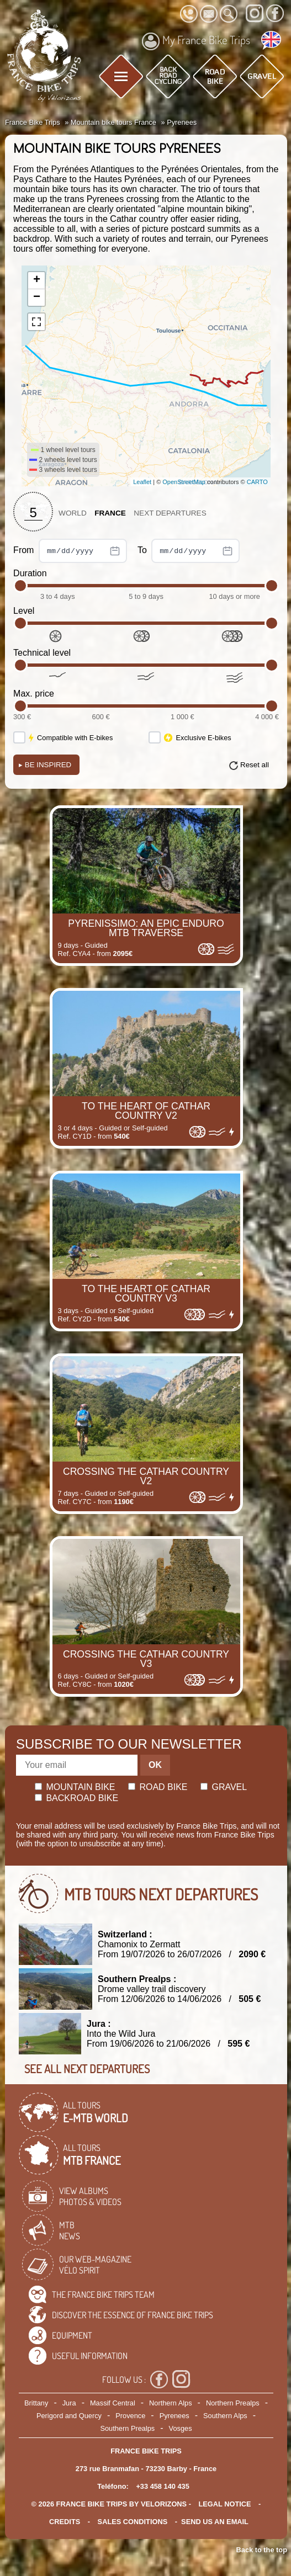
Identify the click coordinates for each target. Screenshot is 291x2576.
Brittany (36, 2403)
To (188, 551)
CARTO (257, 482)
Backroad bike (76, 1798)
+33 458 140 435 (162, 2486)
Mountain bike (75, 1787)
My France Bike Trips (196, 41)
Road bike (158, 1787)
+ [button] (36, 280)
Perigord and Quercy (69, 2416)
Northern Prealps (233, 2403)
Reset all (254, 765)
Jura (69, 2403)
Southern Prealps (127, 2428)
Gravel (223, 1787)
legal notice (225, 2504)
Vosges (180, 2428)
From (70, 551)
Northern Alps (170, 2403)
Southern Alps (225, 2416)
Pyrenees (174, 2416)
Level (23, 610)
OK (155, 1765)
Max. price (33, 693)
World (73, 513)
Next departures (170, 513)
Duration (29, 573)
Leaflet (142, 482)
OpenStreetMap (183, 482)
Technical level (42, 652)
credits (64, 2521)
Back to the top (261, 2550)
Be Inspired (45, 765)
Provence (130, 2416)
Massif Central (112, 2403)
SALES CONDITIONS (133, 2521)
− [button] (36, 297)
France (110, 513)
